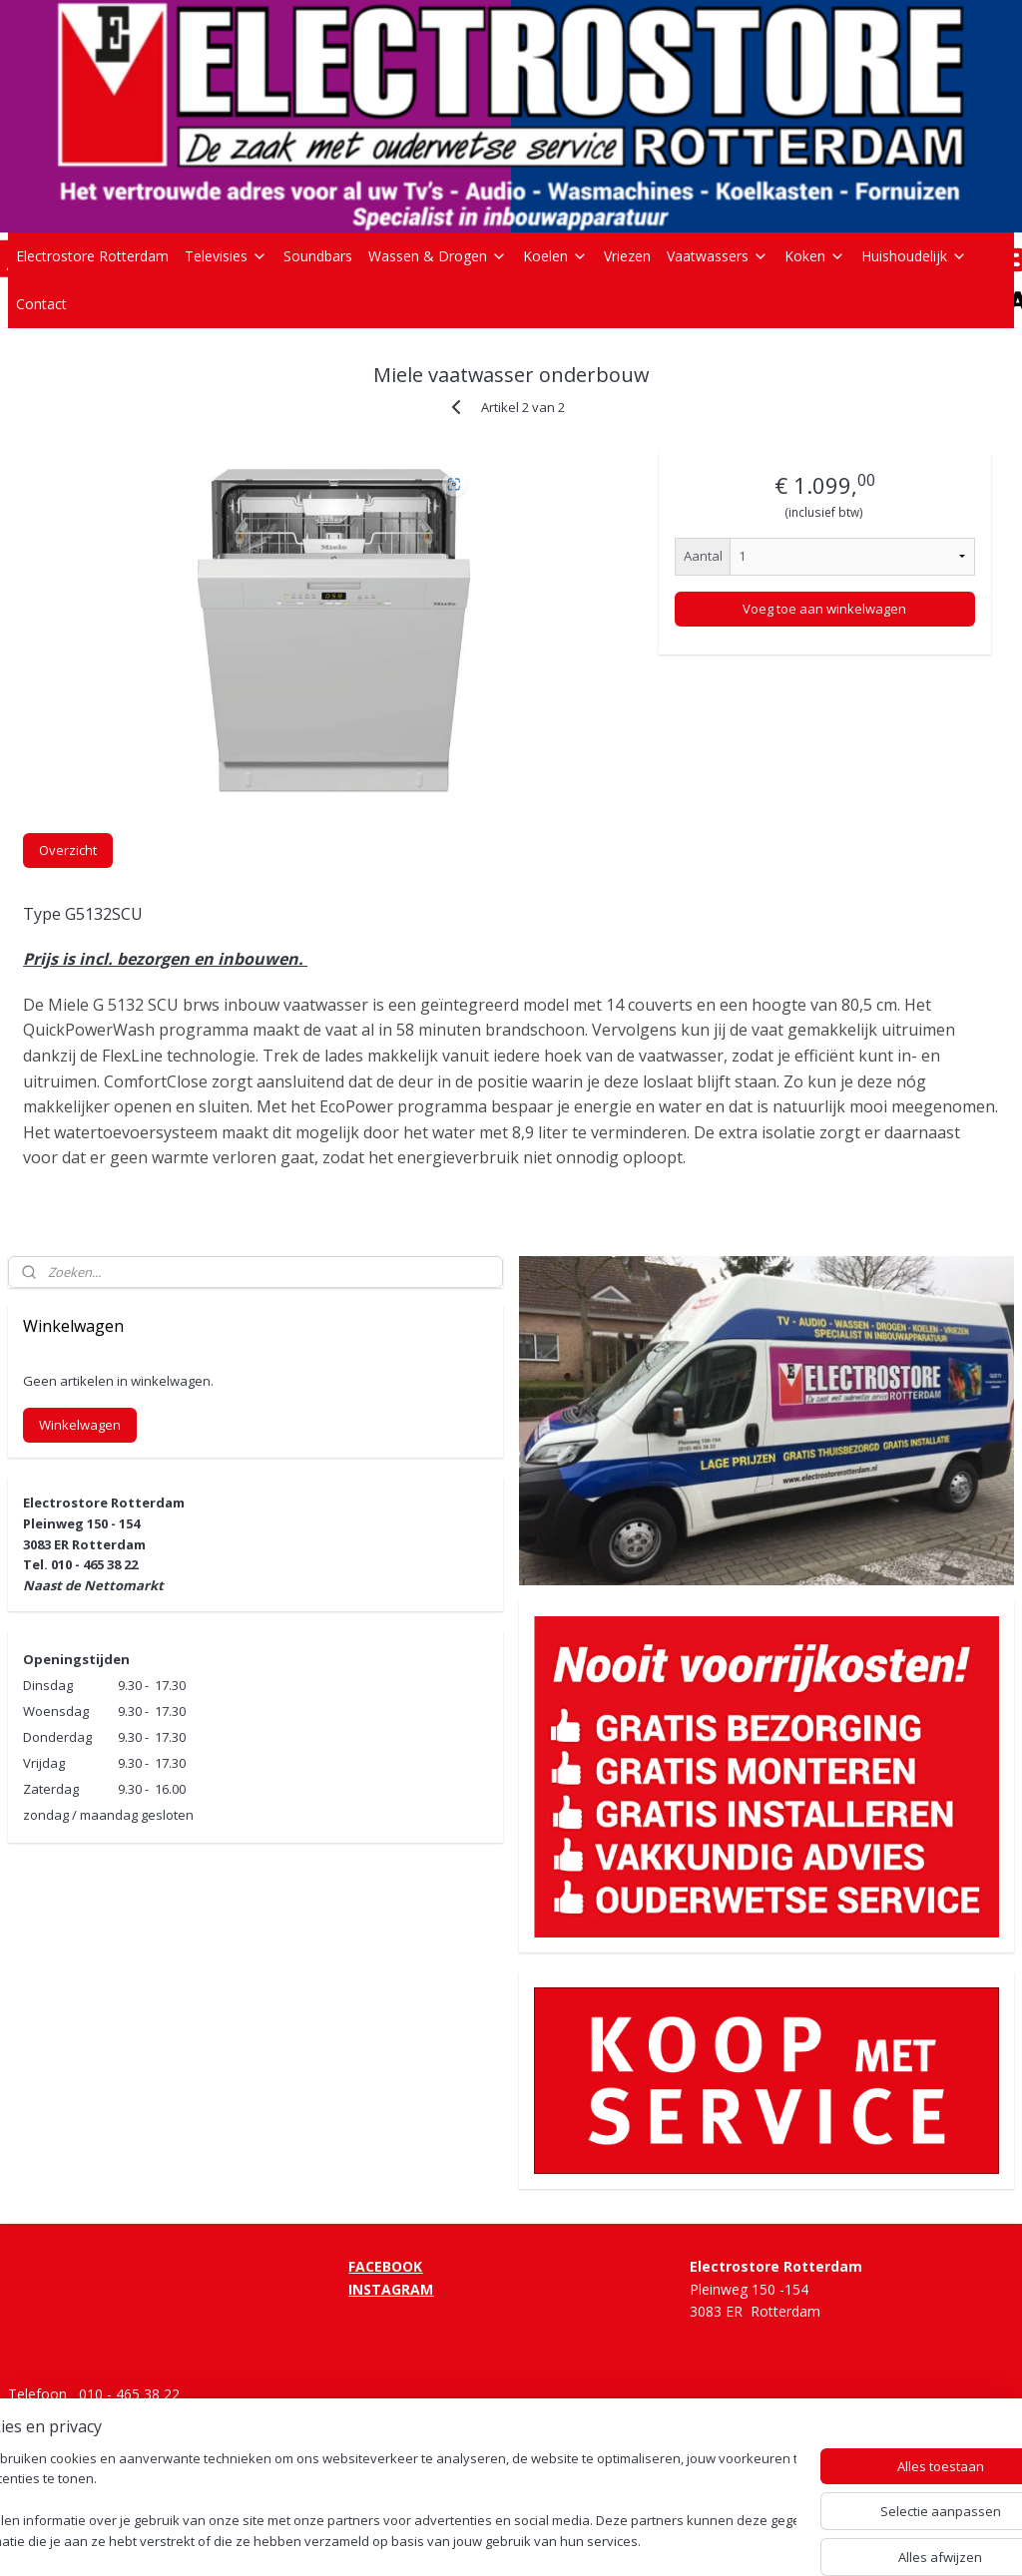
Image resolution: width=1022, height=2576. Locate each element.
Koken (814, 255)
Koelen (555, 255)
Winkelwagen (80, 1425)
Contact (41, 303)
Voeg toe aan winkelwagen (824, 609)
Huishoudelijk (914, 255)
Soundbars (317, 255)
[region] (379, 2501)
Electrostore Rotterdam (92, 255)
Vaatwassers (717, 255)
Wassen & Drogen (437, 255)
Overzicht (68, 850)
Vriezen (627, 255)
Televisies (226, 255)
